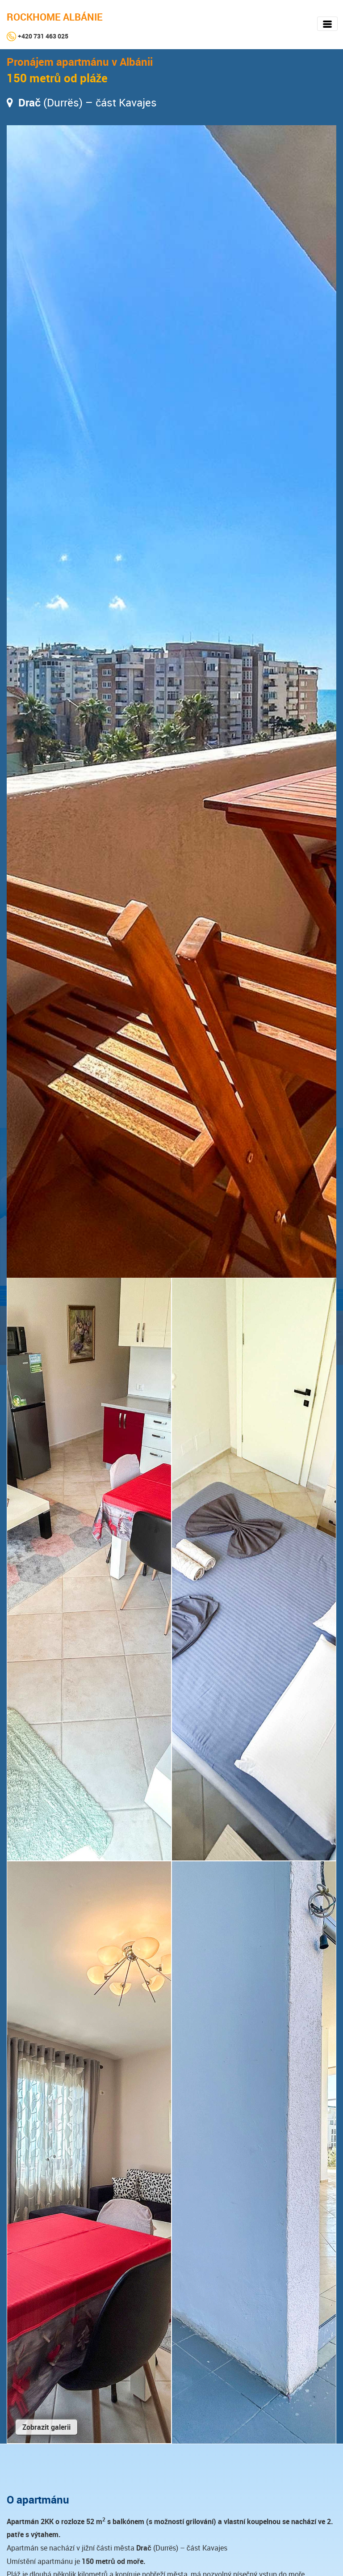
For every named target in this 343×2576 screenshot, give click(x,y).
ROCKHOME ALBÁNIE (55, 16)
